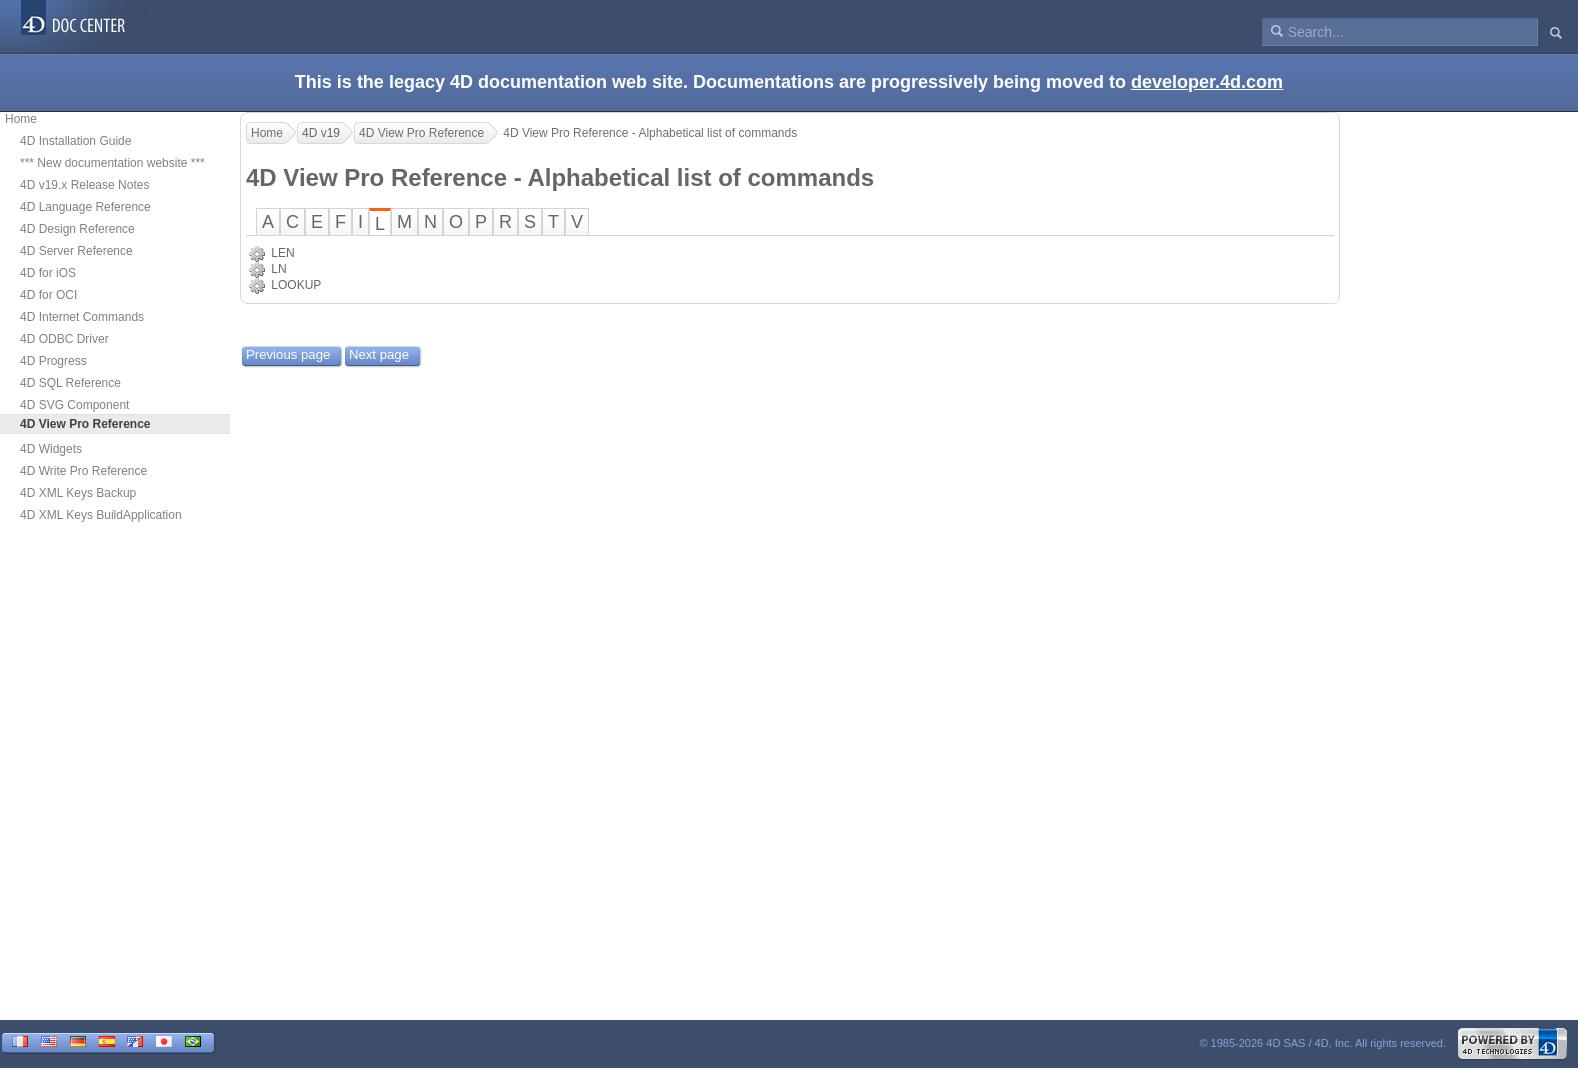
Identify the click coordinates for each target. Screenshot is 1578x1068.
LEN (282, 253)
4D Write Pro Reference (83, 471)
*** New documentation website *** (112, 163)
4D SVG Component (74, 405)
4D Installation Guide (75, 141)
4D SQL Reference (70, 383)
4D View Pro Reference (421, 133)
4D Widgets (51, 449)
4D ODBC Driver (64, 339)
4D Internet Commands (82, 317)
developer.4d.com (1207, 82)
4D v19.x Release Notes (84, 185)
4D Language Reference (85, 207)
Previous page (288, 354)
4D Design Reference (77, 229)
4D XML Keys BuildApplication (101, 515)
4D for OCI (48, 295)
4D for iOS (48, 273)
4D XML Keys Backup (78, 493)
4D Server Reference (76, 251)
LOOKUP (296, 285)
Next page (379, 354)
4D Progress (53, 361)
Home (21, 119)
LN (278, 269)
